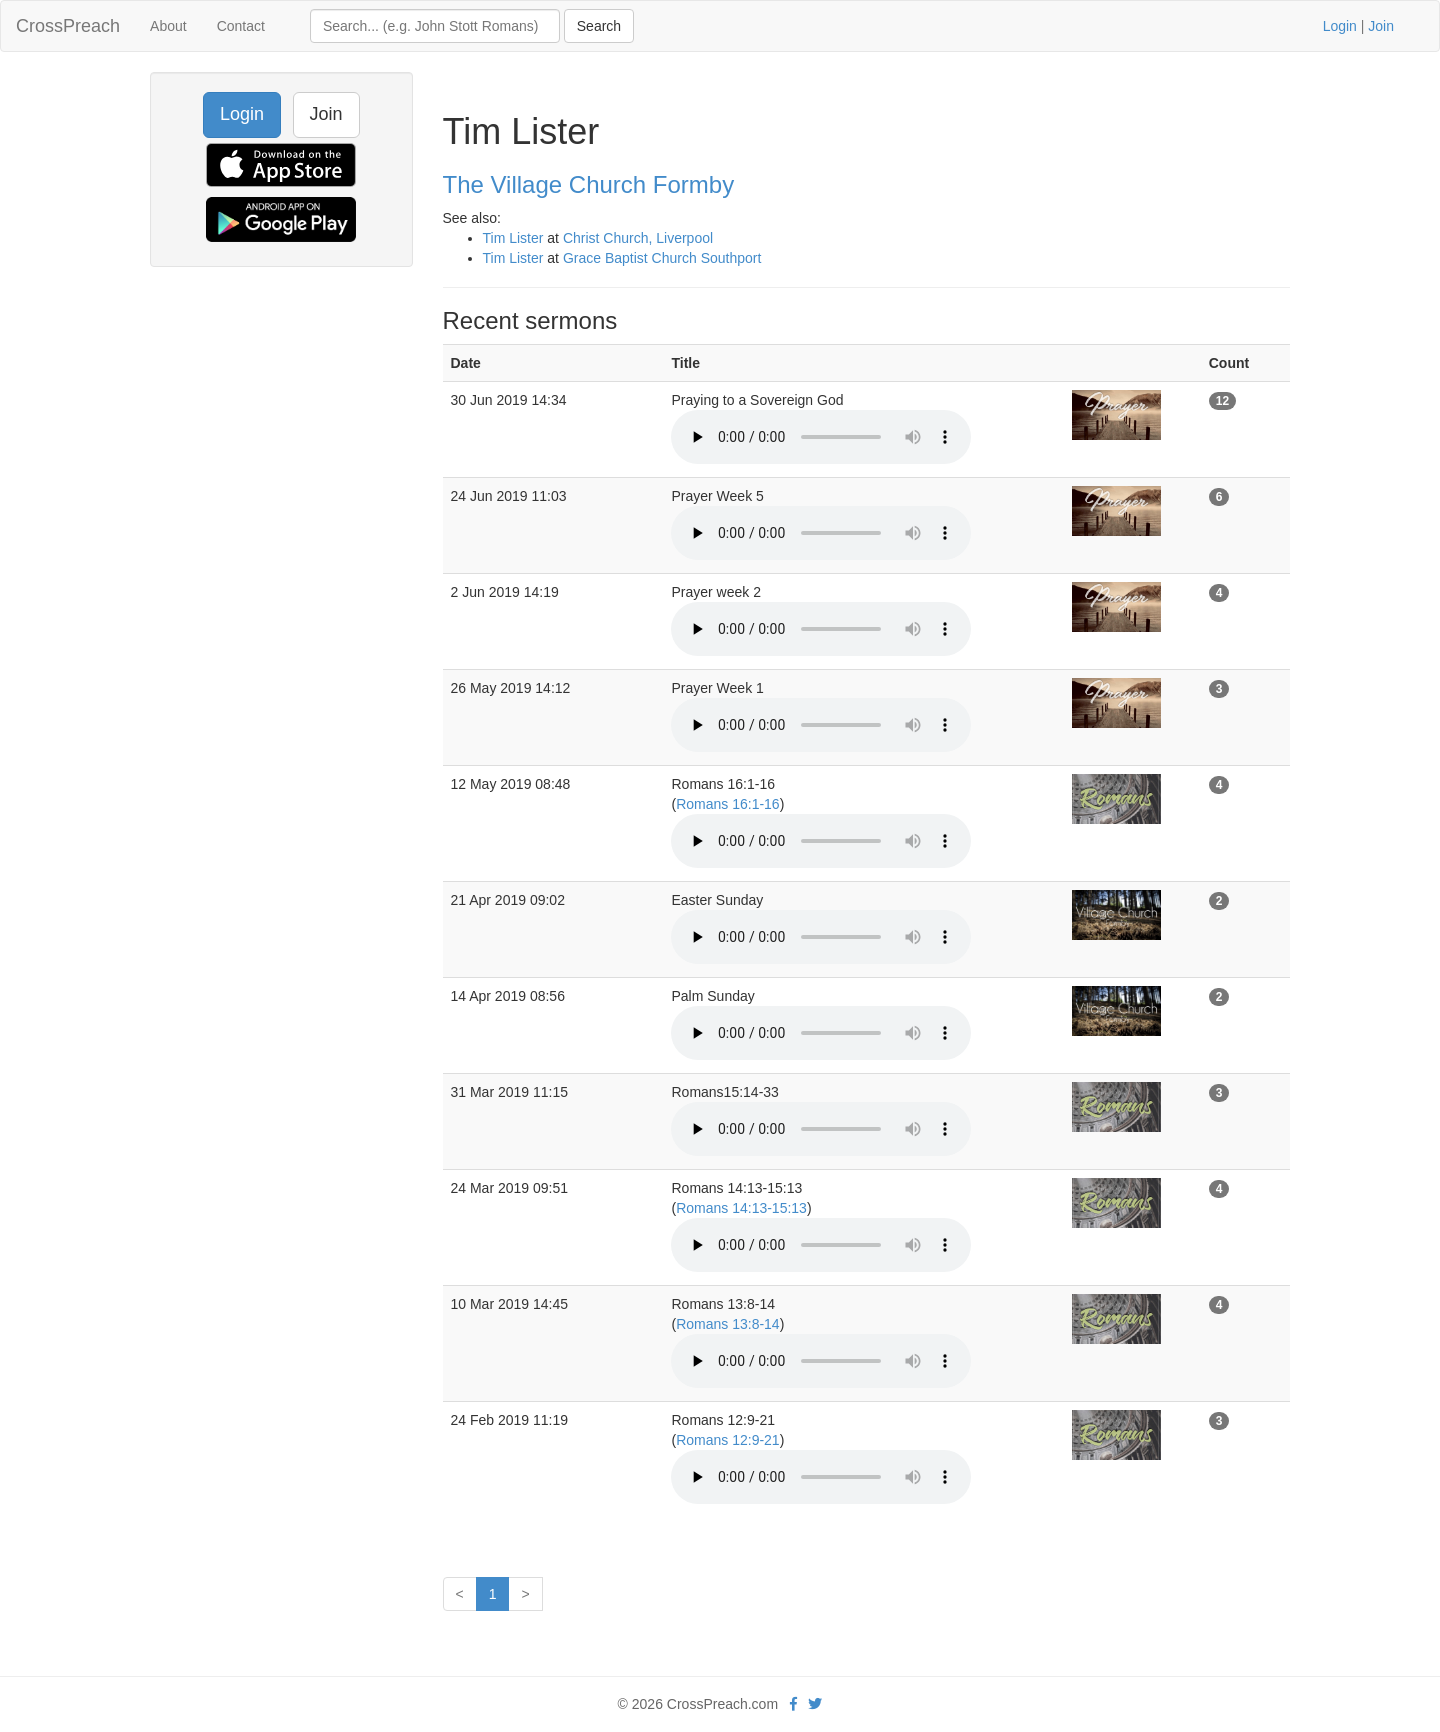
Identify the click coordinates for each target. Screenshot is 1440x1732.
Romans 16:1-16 (728, 804)
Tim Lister (513, 238)
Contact (241, 26)
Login (1340, 26)
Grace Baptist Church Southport (662, 258)
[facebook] (793, 1704)
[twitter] (815, 1704)
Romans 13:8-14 (728, 1324)
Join (1381, 26)
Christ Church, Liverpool (638, 238)
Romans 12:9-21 (728, 1440)
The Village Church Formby (589, 184)
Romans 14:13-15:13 (741, 1208)
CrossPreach (68, 26)
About (168, 26)
